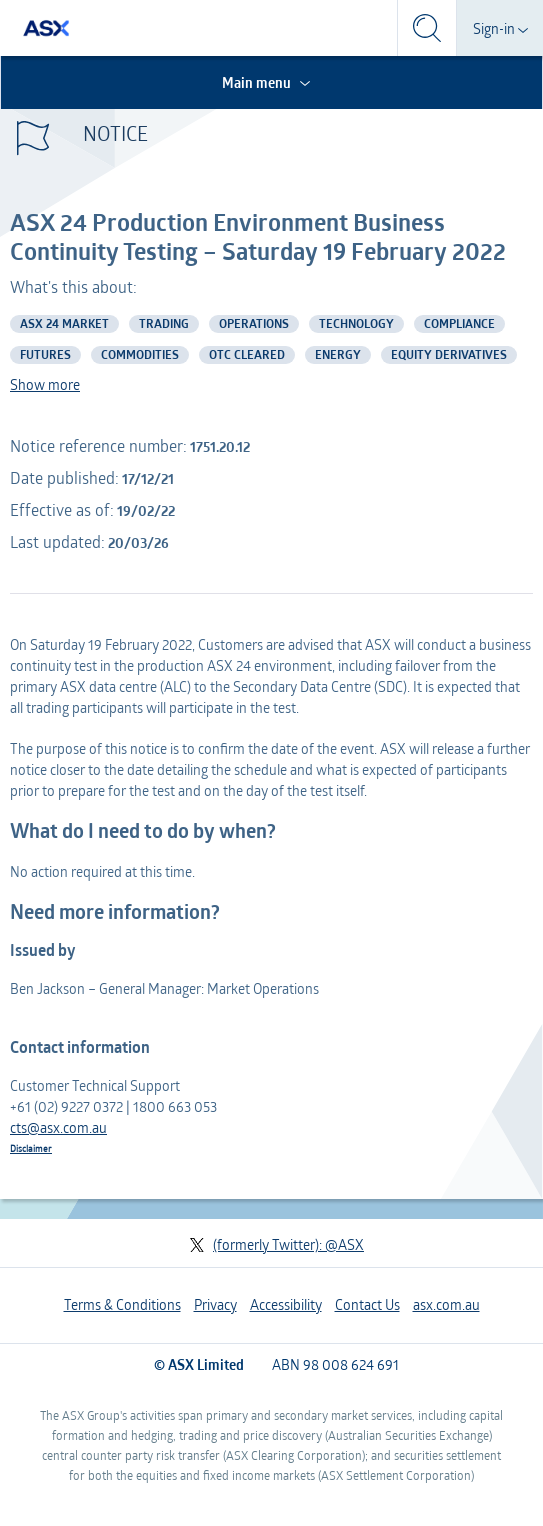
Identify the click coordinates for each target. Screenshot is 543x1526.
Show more (45, 384)
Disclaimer (31, 1148)
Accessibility (286, 1304)
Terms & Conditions (122, 1304)
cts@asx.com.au (58, 1127)
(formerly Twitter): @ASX (276, 1244)
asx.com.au (446, 1304)
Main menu (267, 82)
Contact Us (367, 1304)
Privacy (215, 1304)
